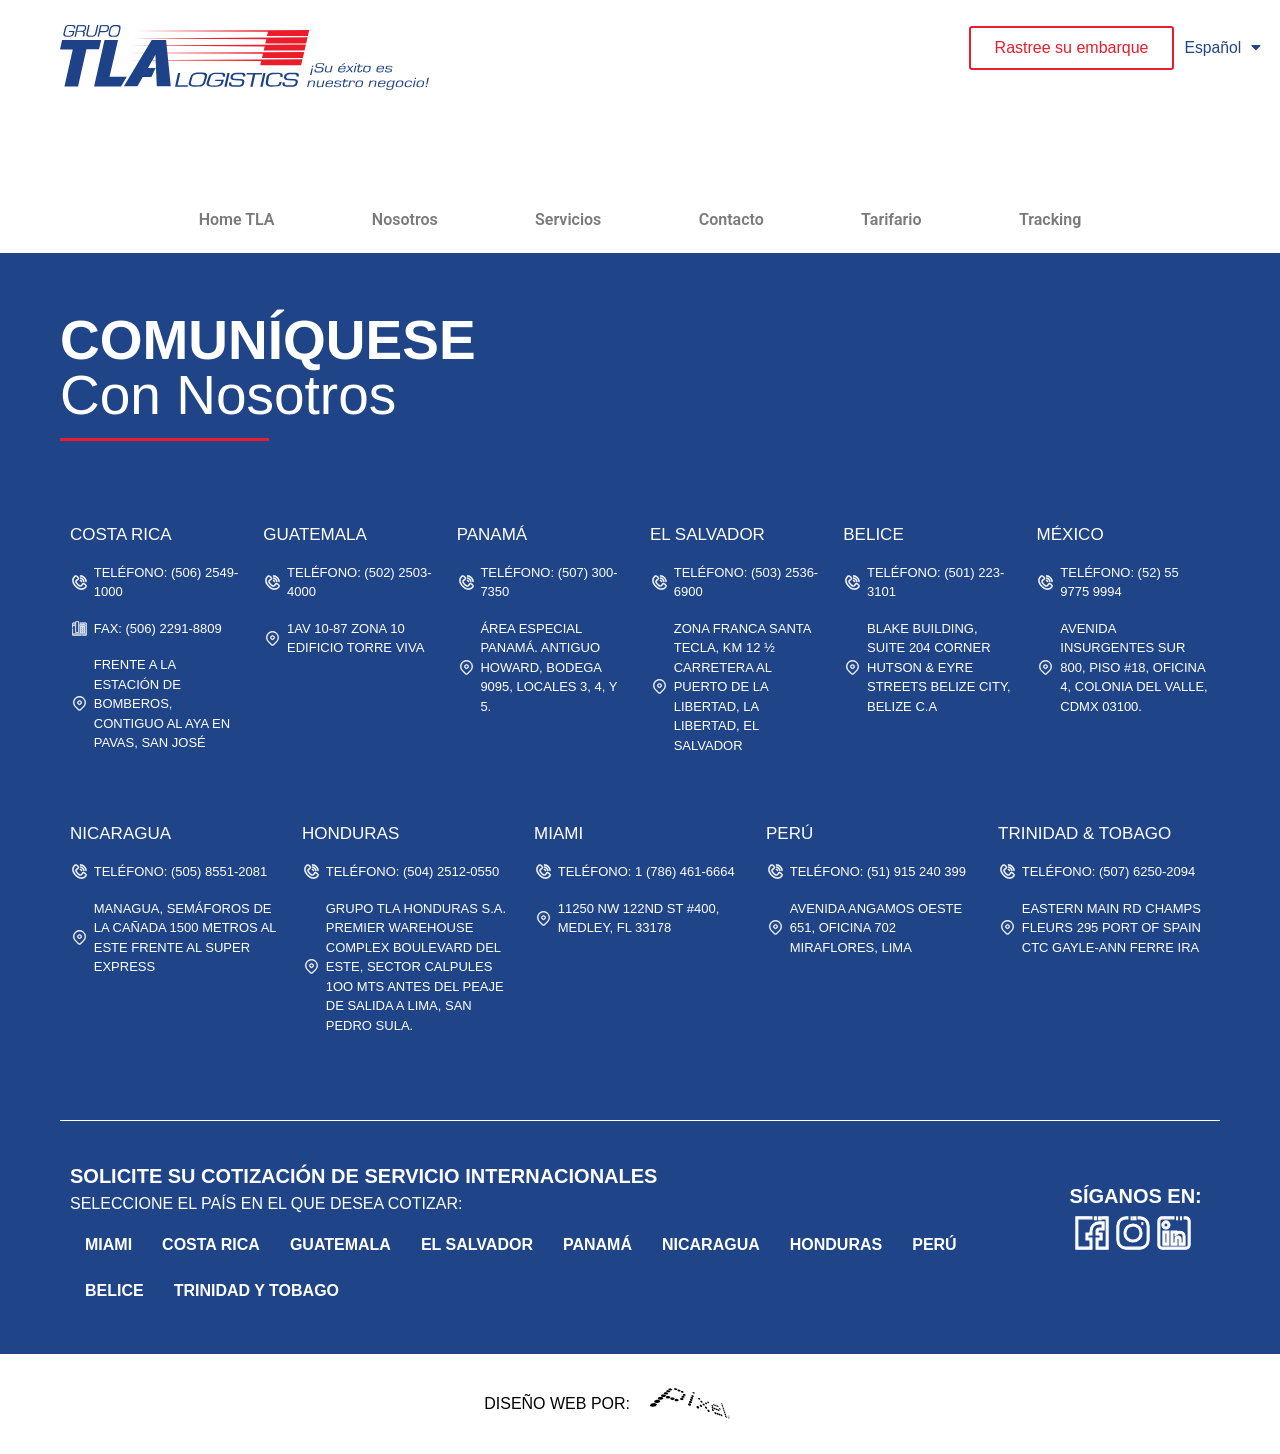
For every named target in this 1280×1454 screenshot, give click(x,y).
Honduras (836, 1244)
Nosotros (405, 219)
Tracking (1050, 219)
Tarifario (891, 219)
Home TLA (237, 219)
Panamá (597, 1244)
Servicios (568, 219)
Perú (934, 1244)
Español (1223, 48)
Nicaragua (711, 1244)
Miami (108, 1244)
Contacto (731, 219)
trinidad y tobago (256, 1290)
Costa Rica (211, 1244)
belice (114, 1290)
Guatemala (340, 1244)
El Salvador (477, 1244)
